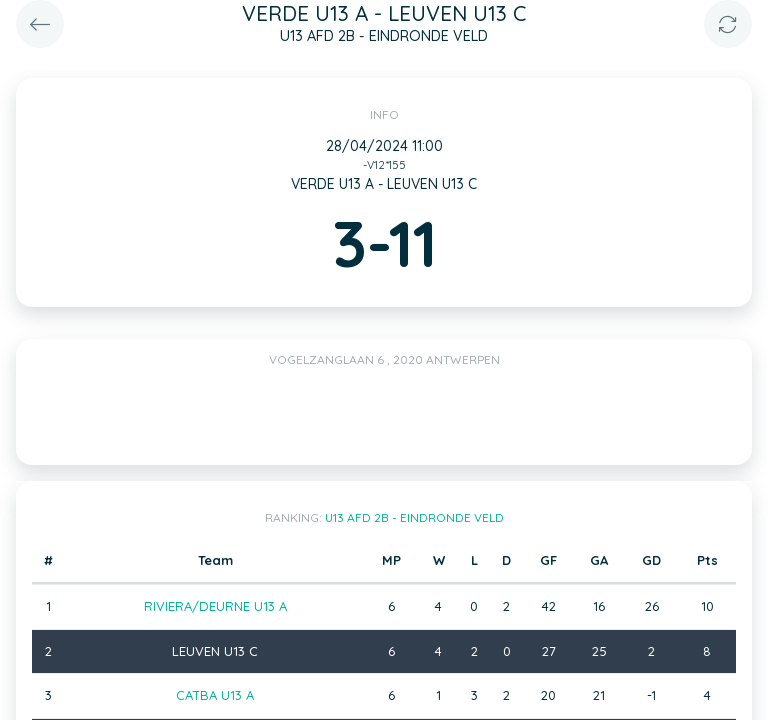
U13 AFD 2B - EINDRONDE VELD (414, 517)
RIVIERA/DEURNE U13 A (215, 606)
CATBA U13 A (215, 695)
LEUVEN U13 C (215, 651)
